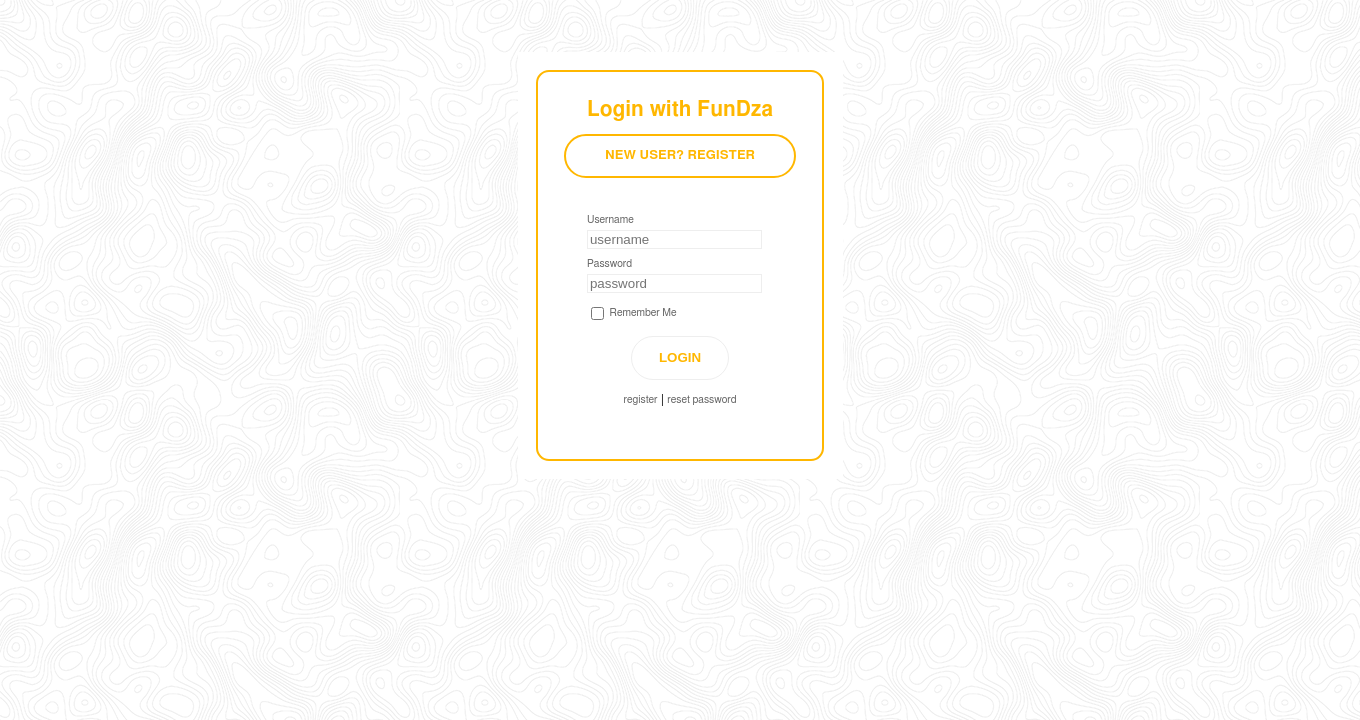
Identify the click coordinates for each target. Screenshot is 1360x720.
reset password (701, 400)
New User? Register (680, 155)
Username (610, 220)
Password (609, 264)
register (641, 400)
